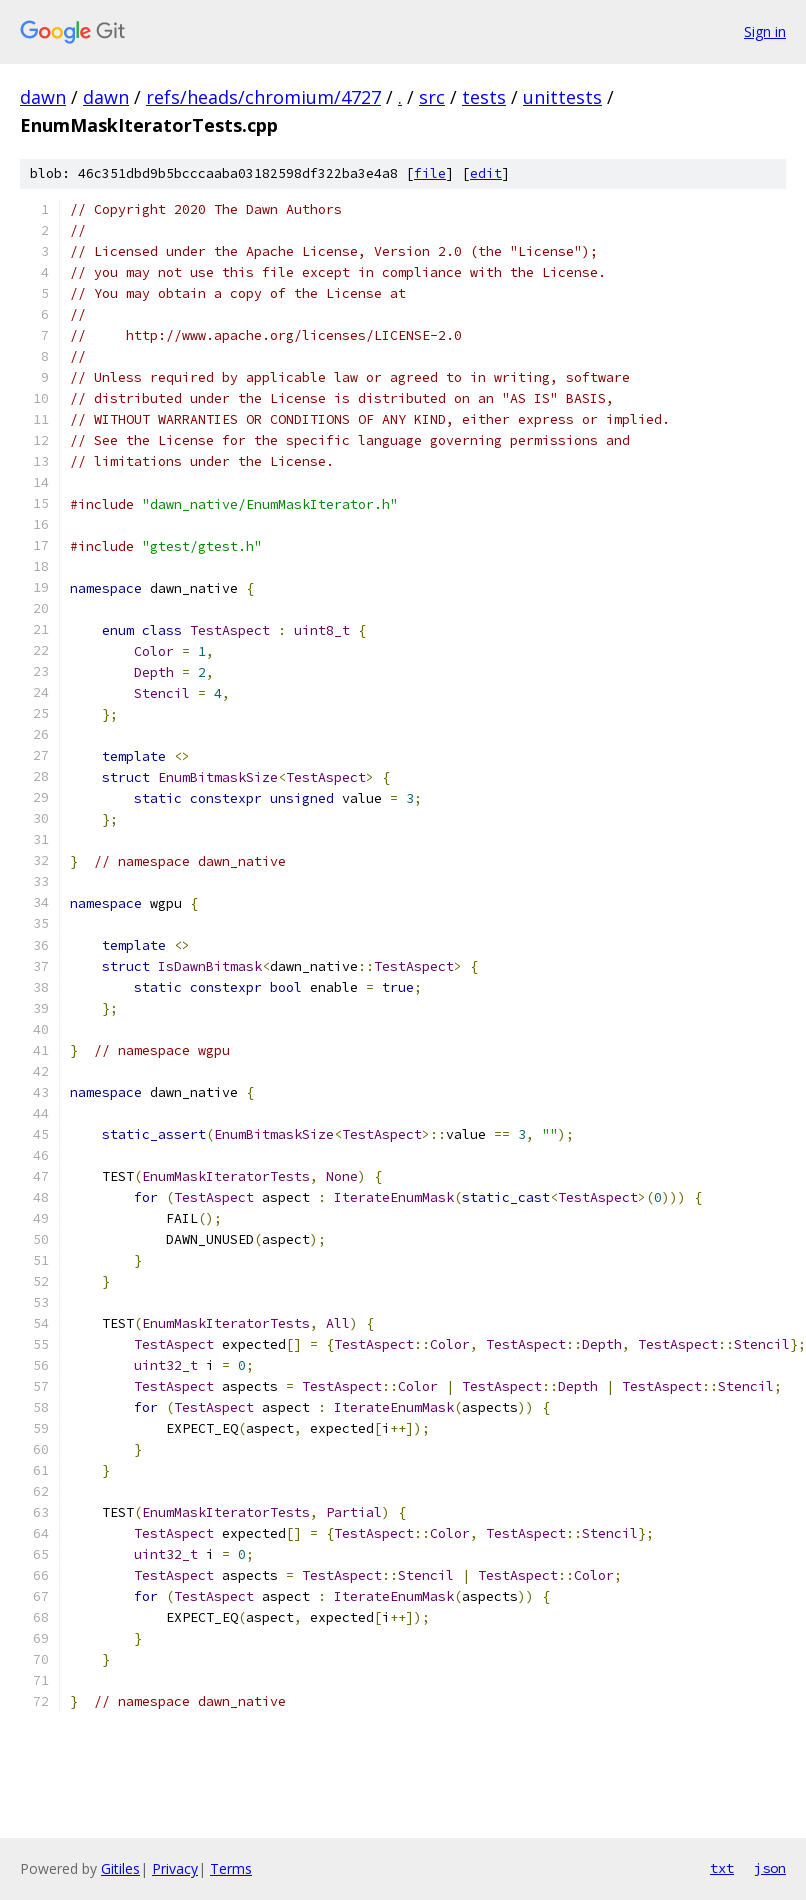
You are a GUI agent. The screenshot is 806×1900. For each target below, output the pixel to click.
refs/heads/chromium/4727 (263, 97)
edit (486, 173)
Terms (231, 1868)
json (770, 1868)
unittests (562, 97)
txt (722, 1868)
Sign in (765, 31)
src (432, 97)
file (430, 173)
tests (484, 97)
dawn (43, 97)
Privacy (175, 1868)
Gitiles (120, 1868)
